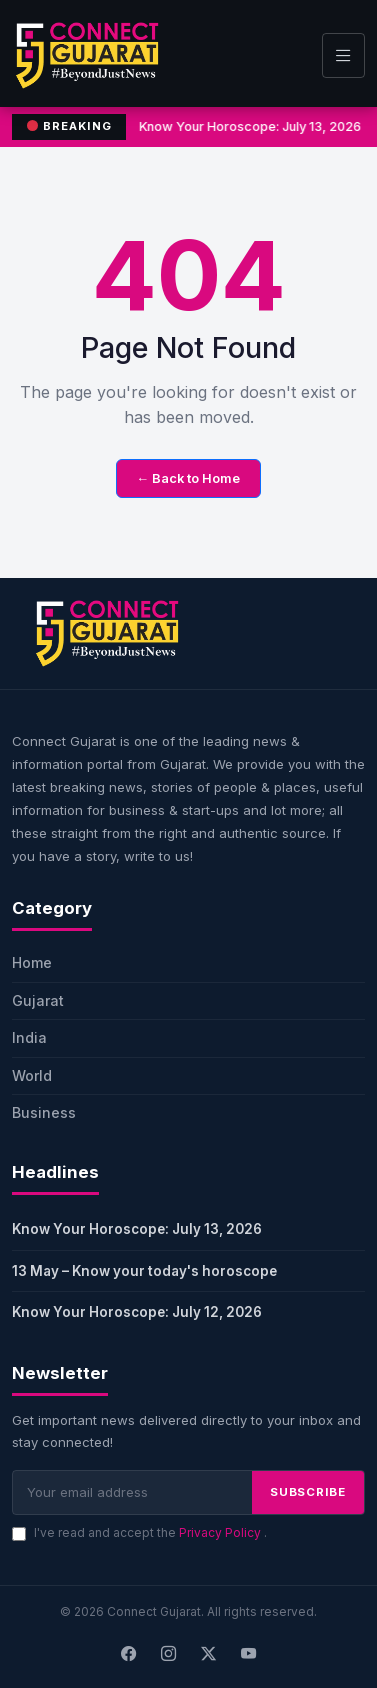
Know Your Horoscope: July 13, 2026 (137, 1229)
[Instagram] (169, 1655)
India (29, 1037)
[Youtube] (249, 1655)
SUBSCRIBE (308, 1492)
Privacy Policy (221, 1532)
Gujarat (38, 1000)
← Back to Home (189, 478)
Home (32, 962)
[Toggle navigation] (343, 55)
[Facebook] (129, 1655)
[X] (209, 1655)
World (32, 1075)
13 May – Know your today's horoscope (144, 1271)
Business (44, 1112)
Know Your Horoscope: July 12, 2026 (137, 1312)
